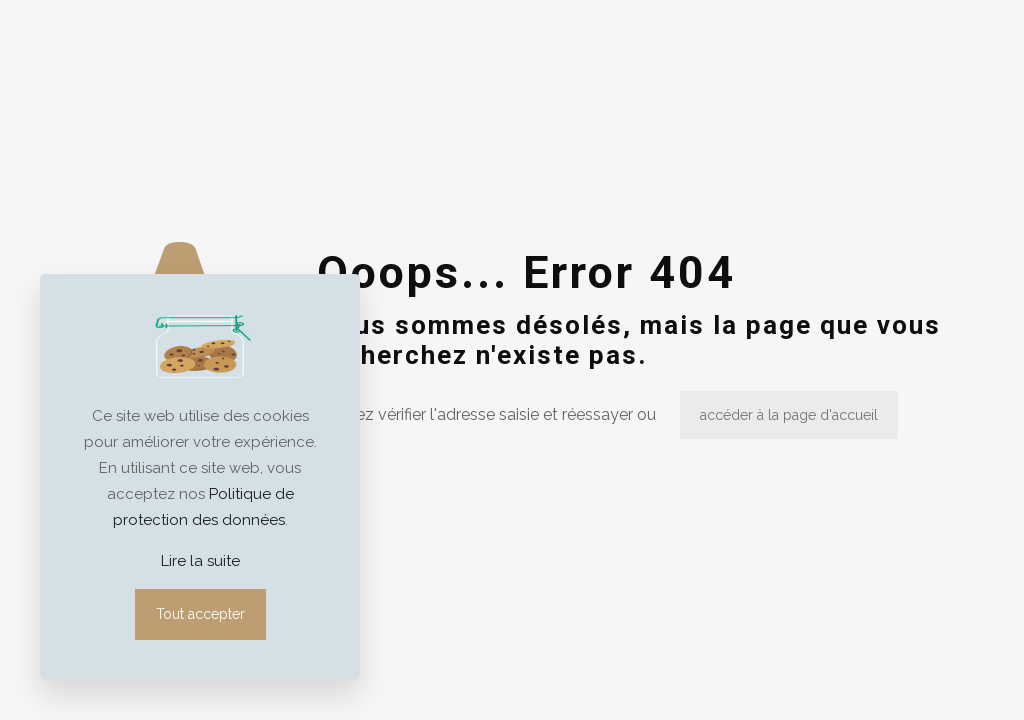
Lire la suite (200, 561)
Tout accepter (200, 614)
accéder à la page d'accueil (789, 415)
